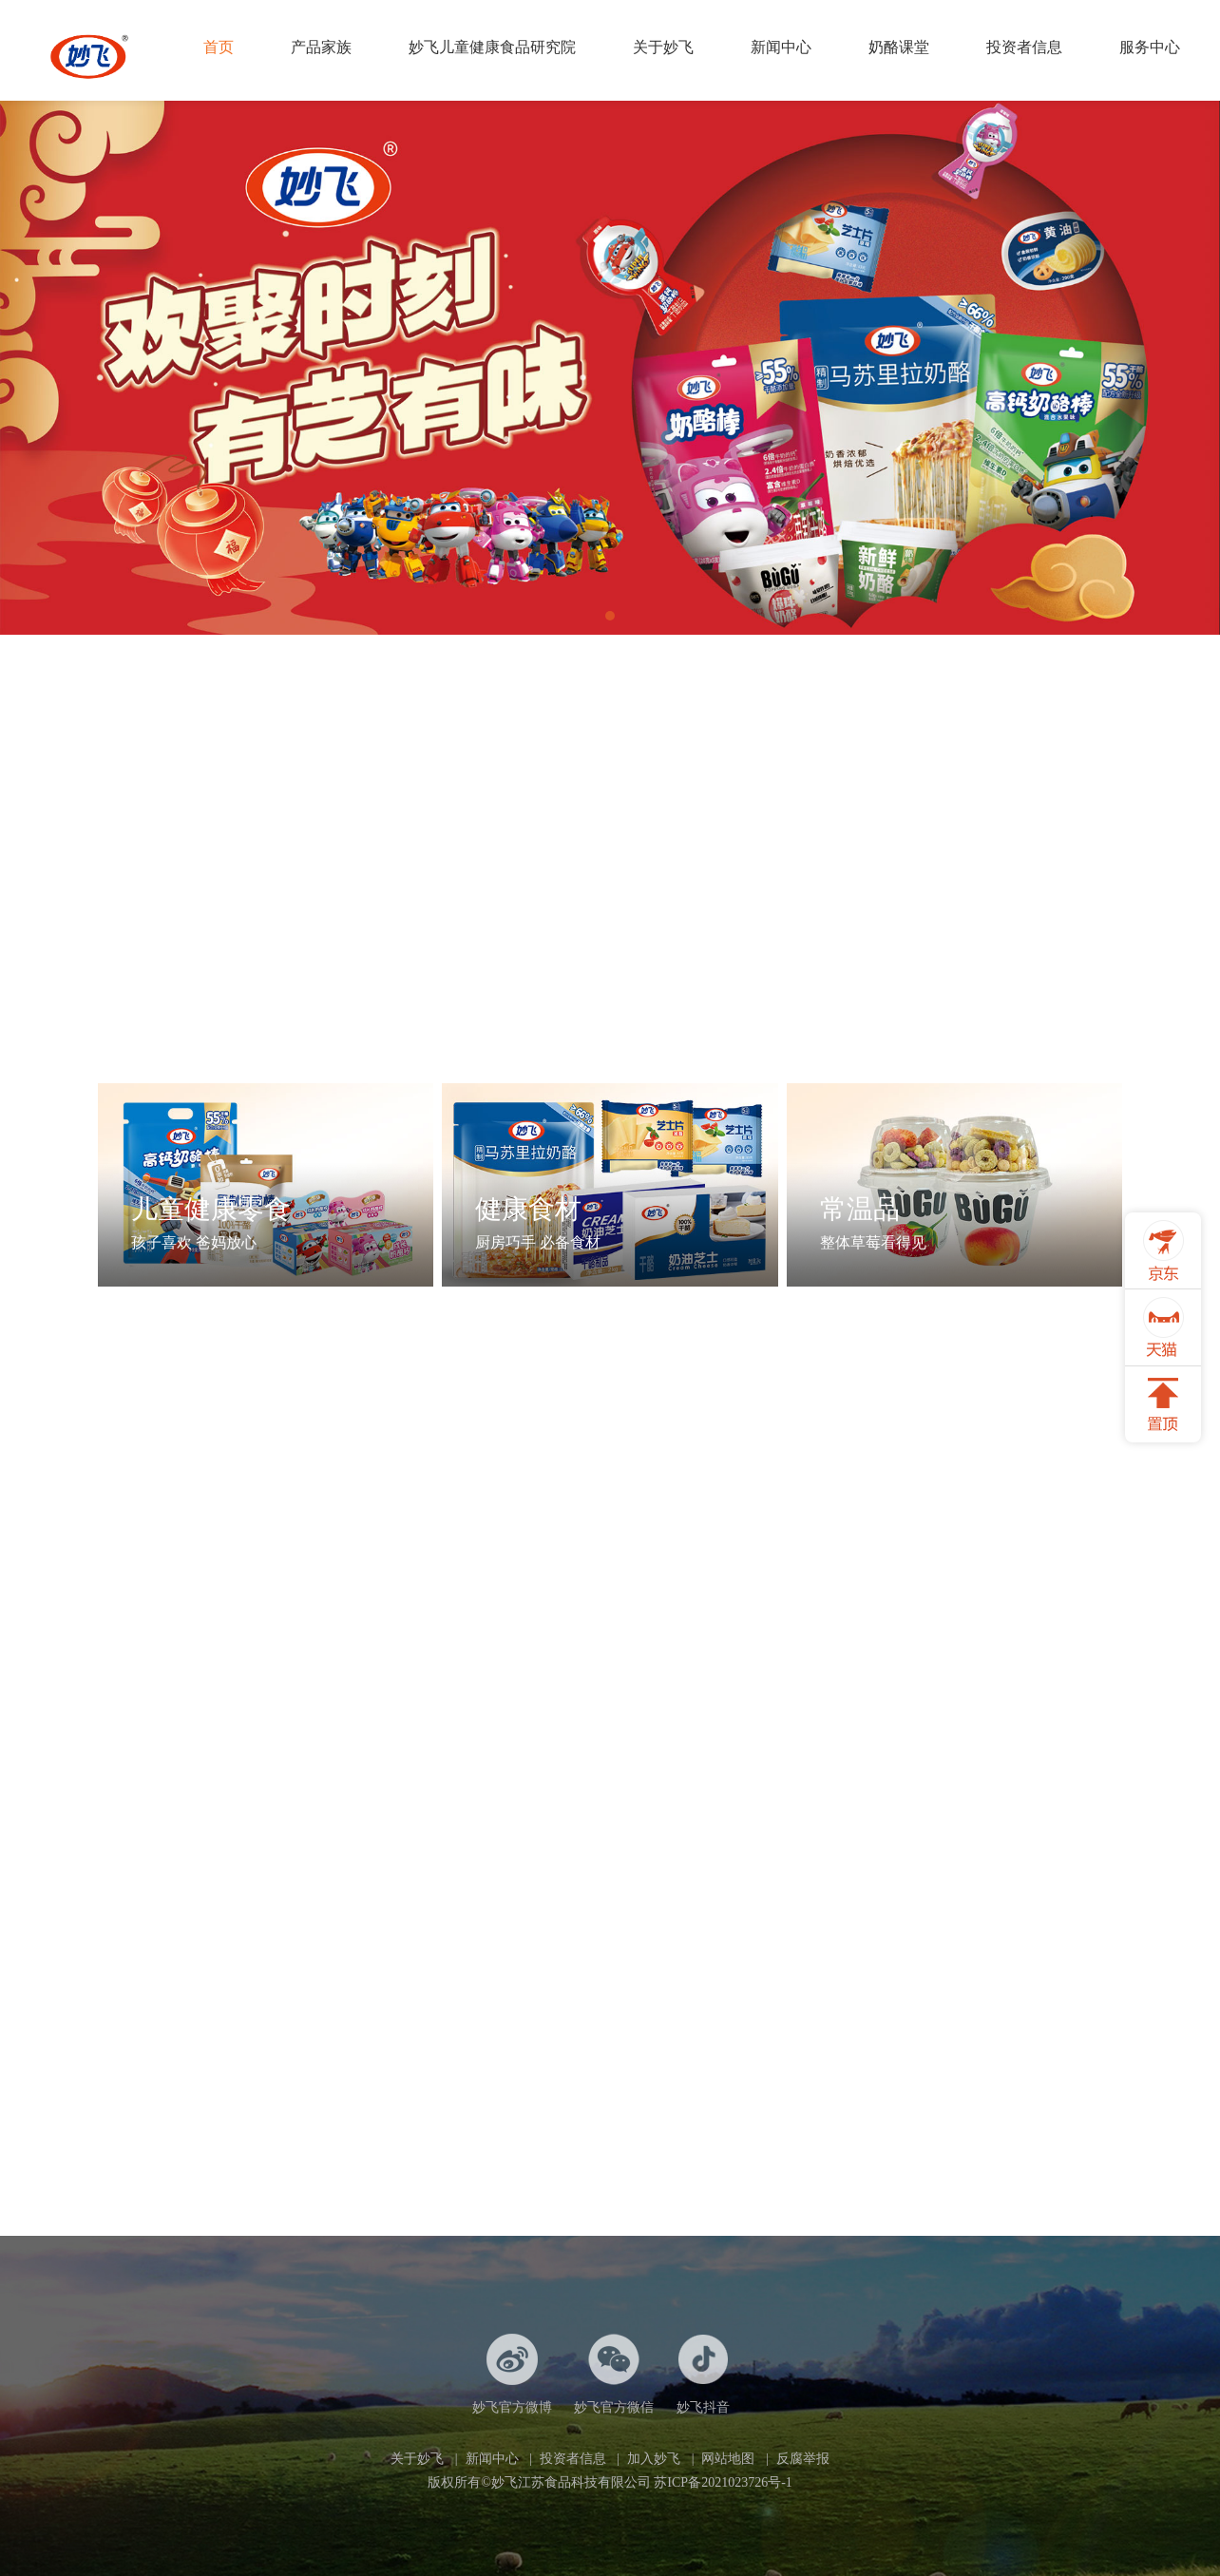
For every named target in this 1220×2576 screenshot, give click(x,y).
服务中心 (1149, 47)
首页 (218, 47)
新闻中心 (781, 47)
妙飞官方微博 (512, 2374)
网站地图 (727, 2459)
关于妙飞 (663, 47)
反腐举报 (802, 2459)
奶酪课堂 (898, 47)
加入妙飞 (653, 2459)
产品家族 (321, 47)
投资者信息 (1024, 47)
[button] (610, 615)
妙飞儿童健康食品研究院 (492, 47)
